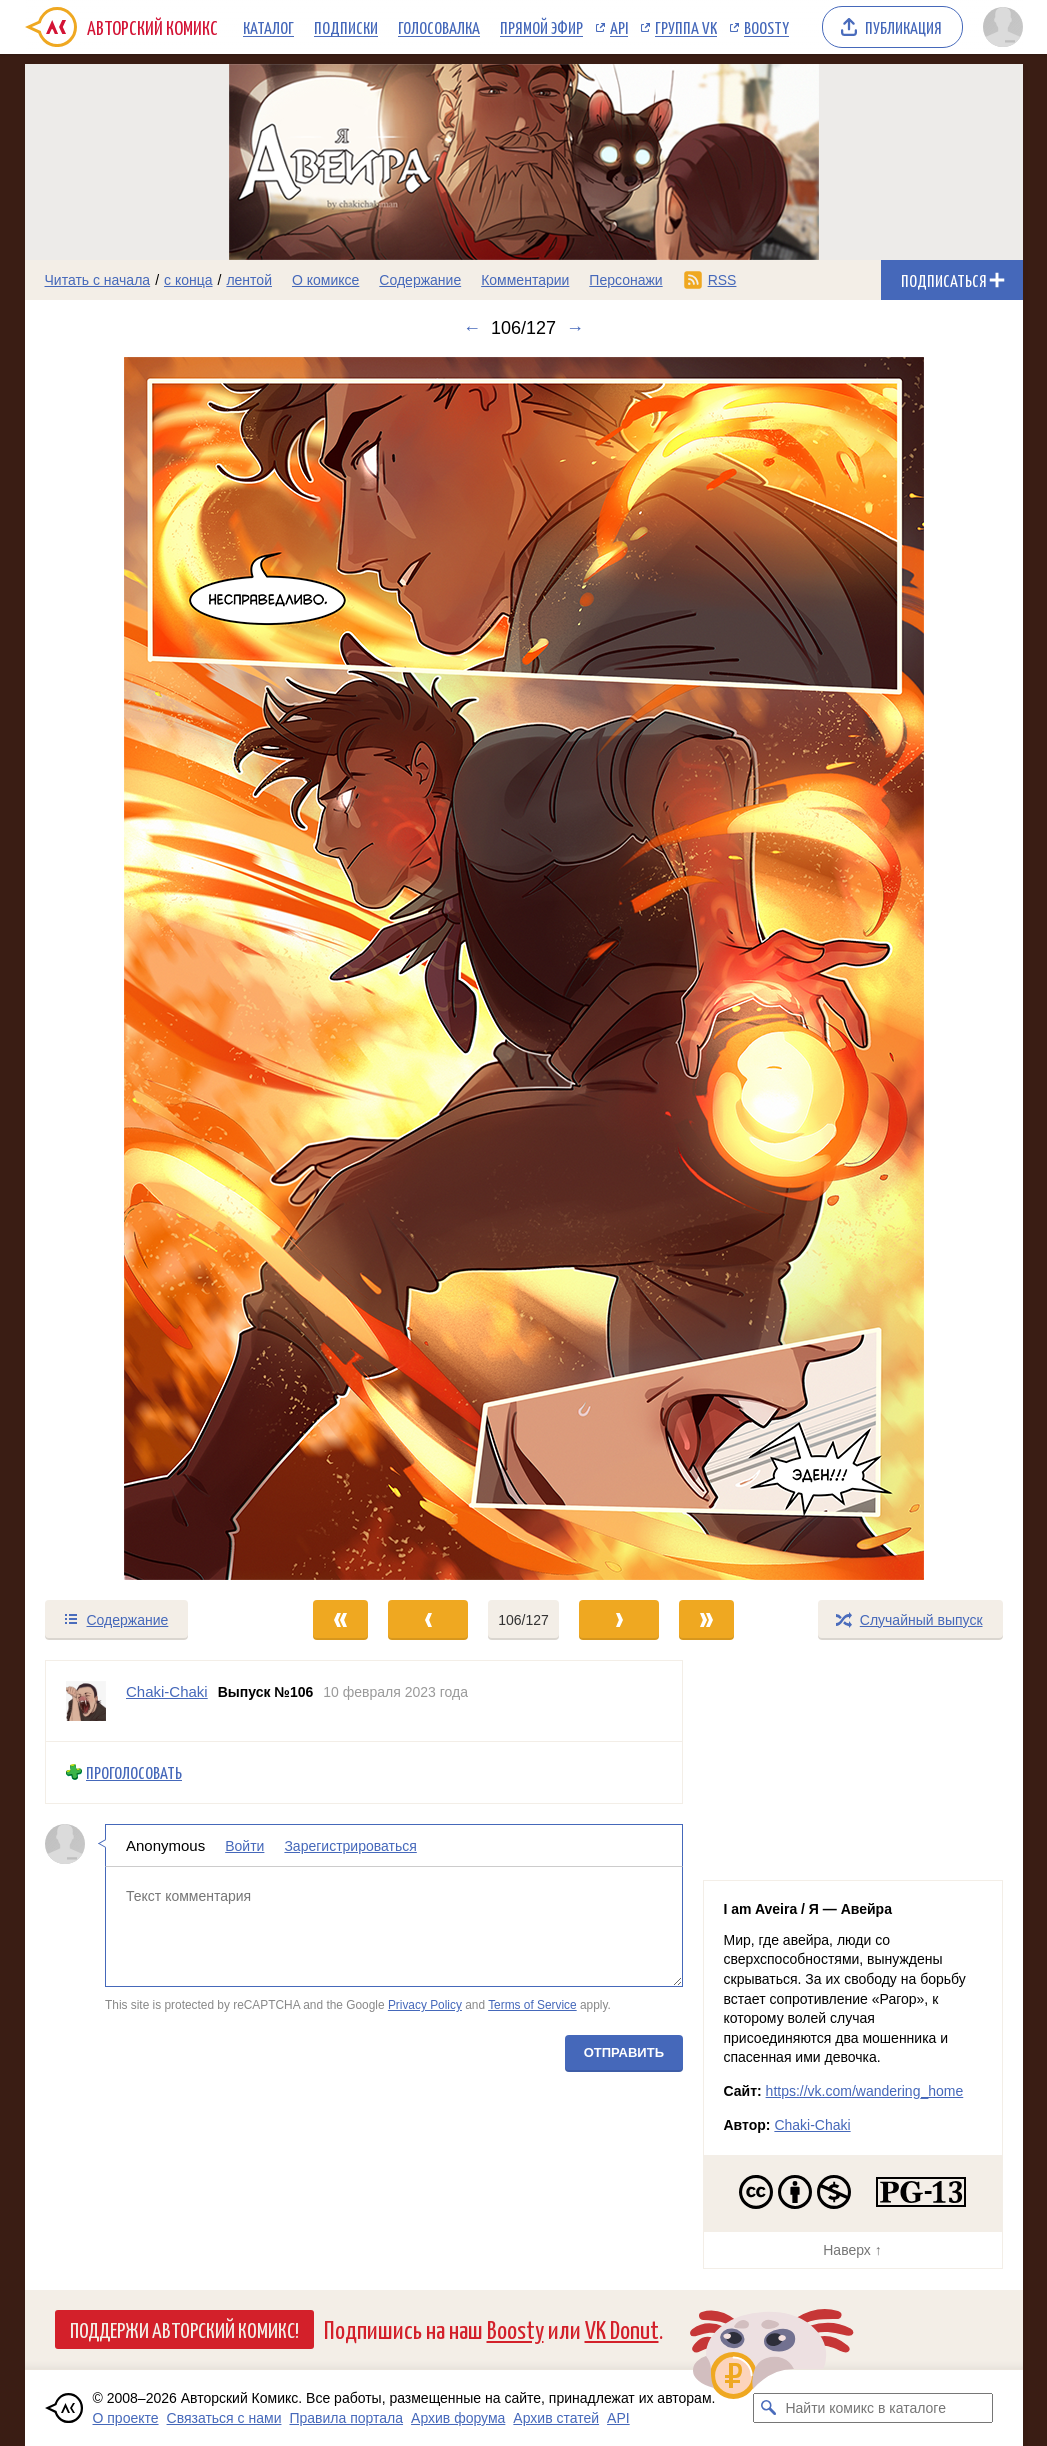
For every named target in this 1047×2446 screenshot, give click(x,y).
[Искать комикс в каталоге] (768, 2408)
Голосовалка (439, 27)
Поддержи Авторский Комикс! (184, 2329)
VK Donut (622, 2328)
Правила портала (346, 2418)
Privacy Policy (424, 2005)
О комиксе (325, 280)
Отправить (623, 2051)
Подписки (346, 27)
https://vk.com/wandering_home (865, 2091)
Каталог (268, 27)
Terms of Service (532, 2005)
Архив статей (556, 2418)
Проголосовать (134, 1772)
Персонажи (625, 280)
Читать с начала (98, 280)
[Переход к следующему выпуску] (524, 968)
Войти (244, 1845)
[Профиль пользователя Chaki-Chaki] (86, 1701)
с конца (188, 280)
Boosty (766, 27)
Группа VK (686, 27)
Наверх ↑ (852, 2250)
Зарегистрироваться (350, 1845)
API (619, 27)
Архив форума (458, 2418)
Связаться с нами (224, 2418)
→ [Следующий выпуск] (575, 328)
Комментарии (525, 280)
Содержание (420, 280)
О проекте (126, 2418)
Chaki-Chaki (812, 2125)
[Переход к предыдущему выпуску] (150, 968)
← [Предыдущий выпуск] (472, 328)
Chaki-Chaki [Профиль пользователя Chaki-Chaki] (167, 1691)
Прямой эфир (541, 27)
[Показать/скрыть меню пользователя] (999, 27)
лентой (249, 280)
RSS (722, 280)
